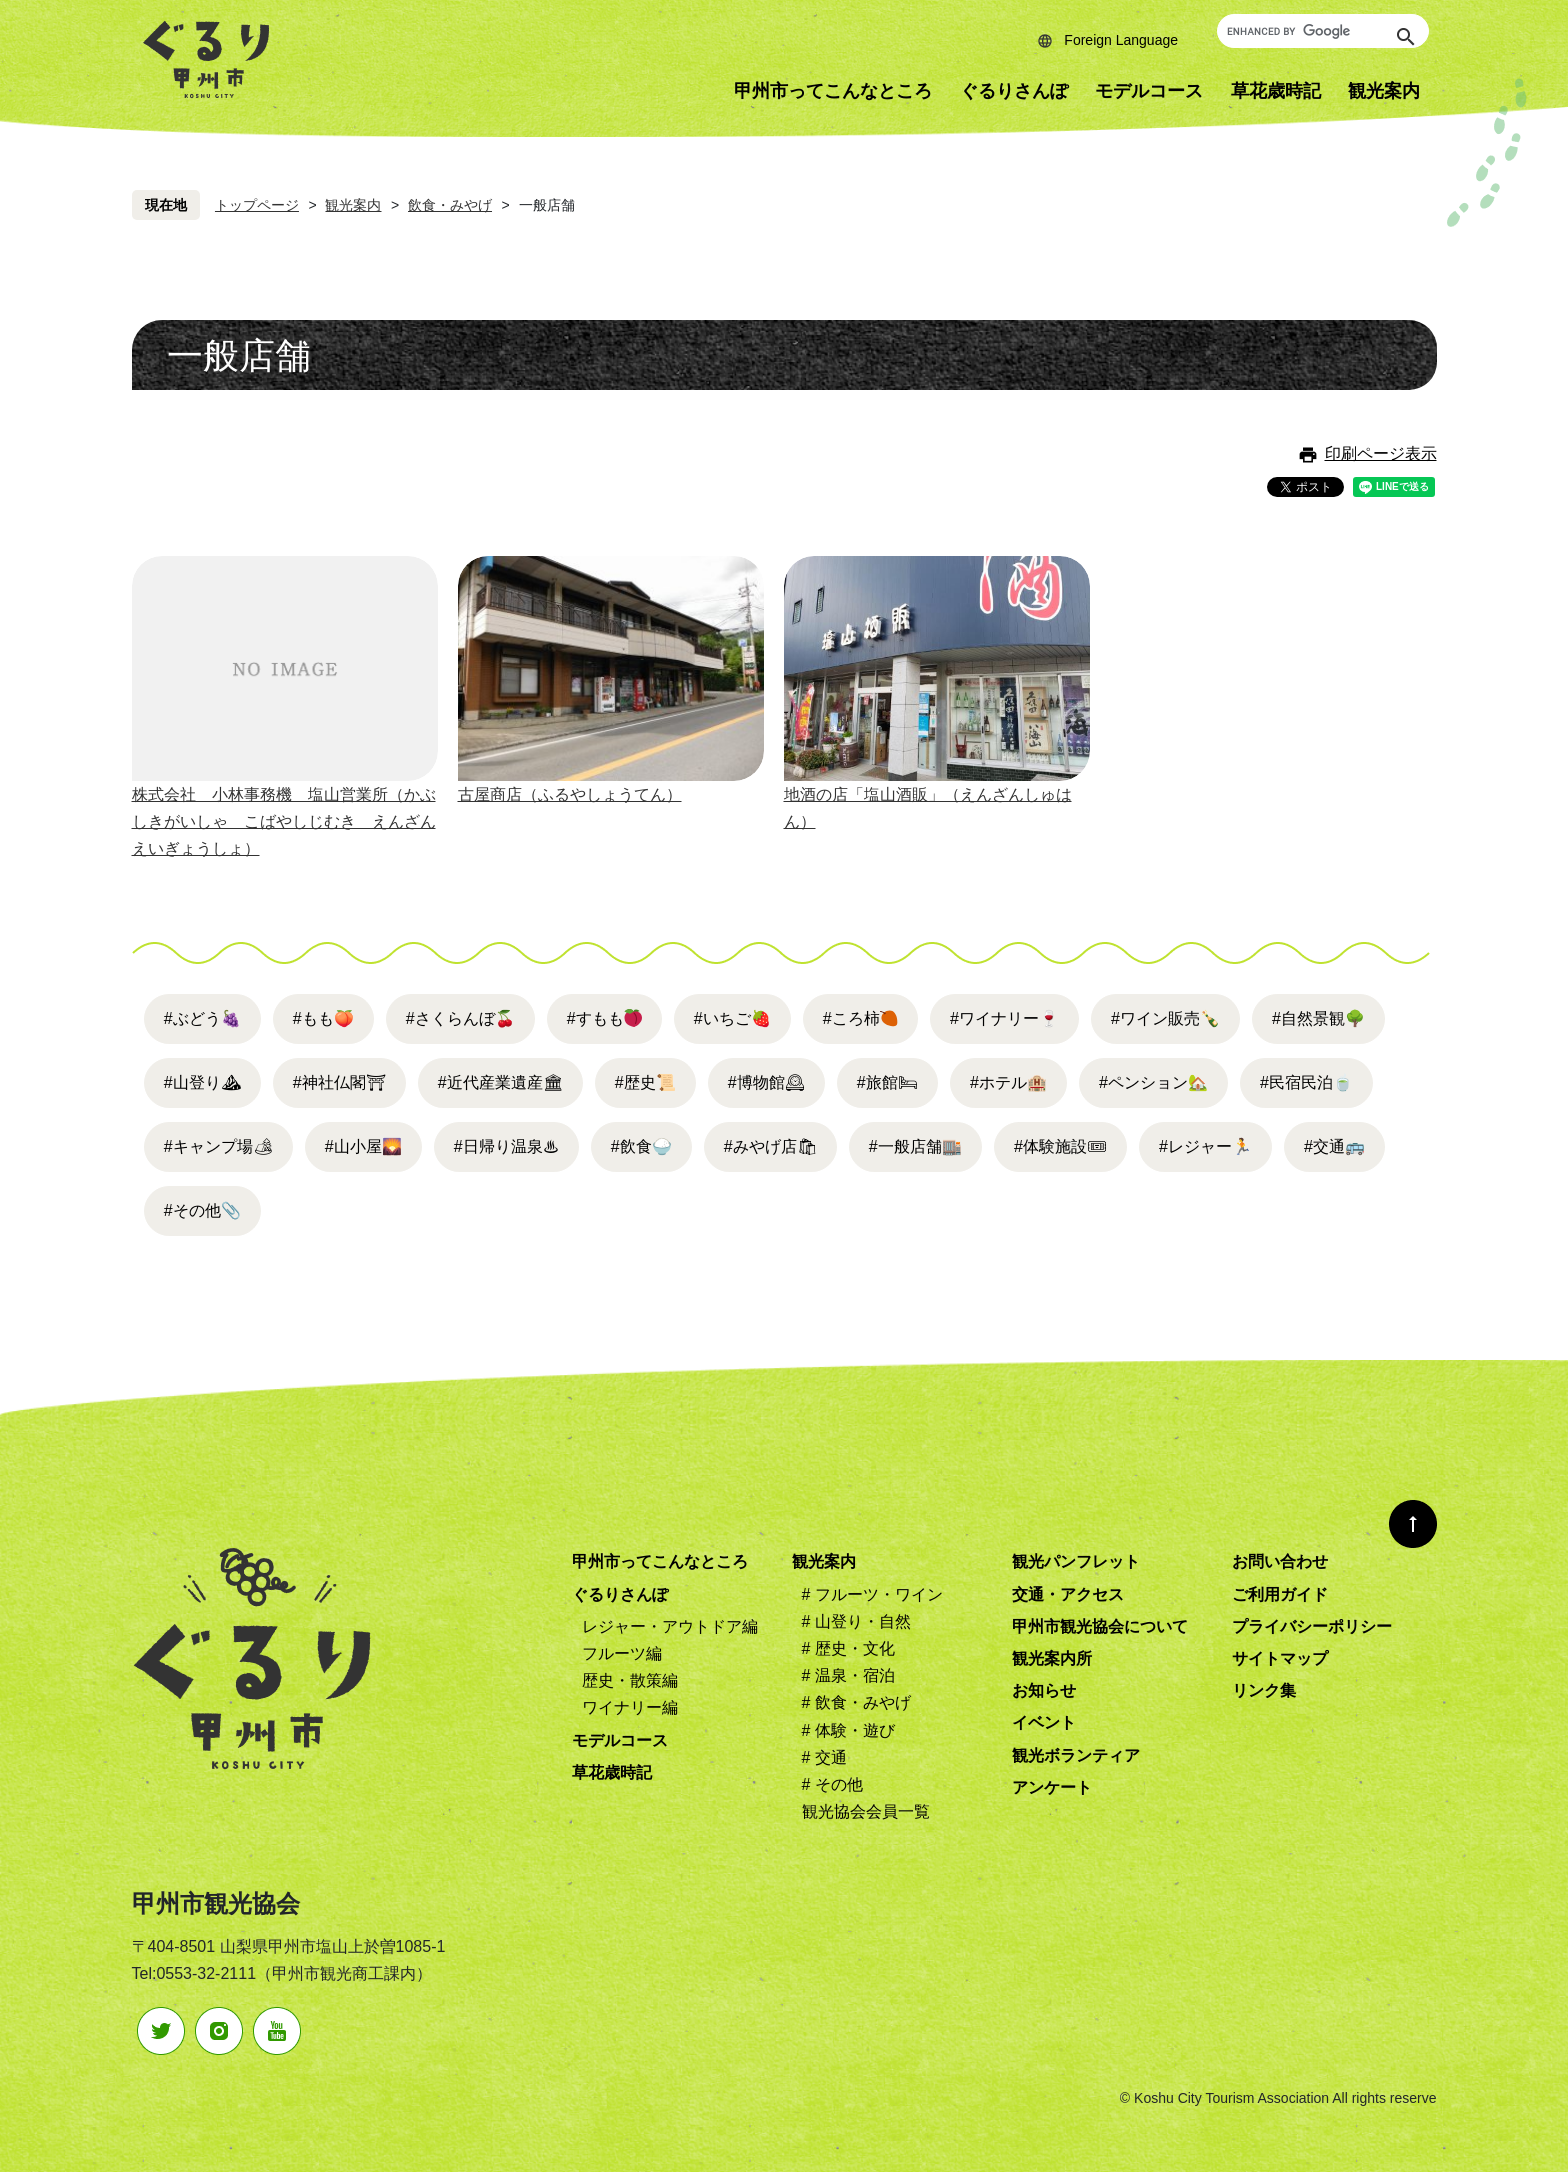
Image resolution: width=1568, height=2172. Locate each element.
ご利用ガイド (1280, 1594)
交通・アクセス (1068, 1594)
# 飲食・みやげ (856, 1702)
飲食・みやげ (450, 205)
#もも (323, 1018)
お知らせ (1044, 1690)
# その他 (832, 1784)
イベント (1044, 1722)
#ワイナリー (1004, 1018)
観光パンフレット (1076, 1561)
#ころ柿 (851, 1018)
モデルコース (1149, 91)
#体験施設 (1060, 1146)
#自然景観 (1318, 1018)
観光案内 (1384, 91)
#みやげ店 (770, 1146)
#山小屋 (363, 1146)
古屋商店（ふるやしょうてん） (570, 794)
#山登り (202, 1082)
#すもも (595, 1018)
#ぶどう (202, 1018)
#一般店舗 (915, 1146)
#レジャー (1205, 1146)
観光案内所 (1052, 1658)
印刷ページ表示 (1381, 453)
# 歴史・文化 (848, 1648)
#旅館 (887, 1082)
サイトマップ (1280, 1658)
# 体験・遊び (848, 1730)
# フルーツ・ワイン (872, 1594)
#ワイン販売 (1165, 1018)
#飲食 (641, 1146)
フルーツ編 (622, 1653)
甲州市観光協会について (1100, 1626)
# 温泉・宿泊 (848, 1675)
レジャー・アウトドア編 (670, 1626)
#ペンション (1153, 1082)
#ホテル (1008, 1082)
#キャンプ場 (218, 1146)
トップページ (257, 205)
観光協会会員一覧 (866, 1811)
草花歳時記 (1276, 91)
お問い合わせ (1280, 1561)
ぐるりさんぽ (1014, 91)
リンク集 (1264, 1690)
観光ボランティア (1076, 1755)
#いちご (732, 1018)
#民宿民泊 (1306, 1082)
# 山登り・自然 (856, 1621)
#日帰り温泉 (506, 1146)
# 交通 (824, 1757)
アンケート (1052, 1787)
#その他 (202, 1210)
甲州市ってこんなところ (833, 91)
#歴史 (645, 1082)
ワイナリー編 (630, 1707)
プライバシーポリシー (1312, 1626)
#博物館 (766, 1082)
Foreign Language (1121, 40)
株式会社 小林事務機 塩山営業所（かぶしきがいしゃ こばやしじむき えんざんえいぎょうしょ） (284, 821)
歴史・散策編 (630, 1680)
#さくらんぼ (460, 1018)
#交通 (1334, 1146)
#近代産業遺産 (500, 1082)
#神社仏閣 (339, 1082)
